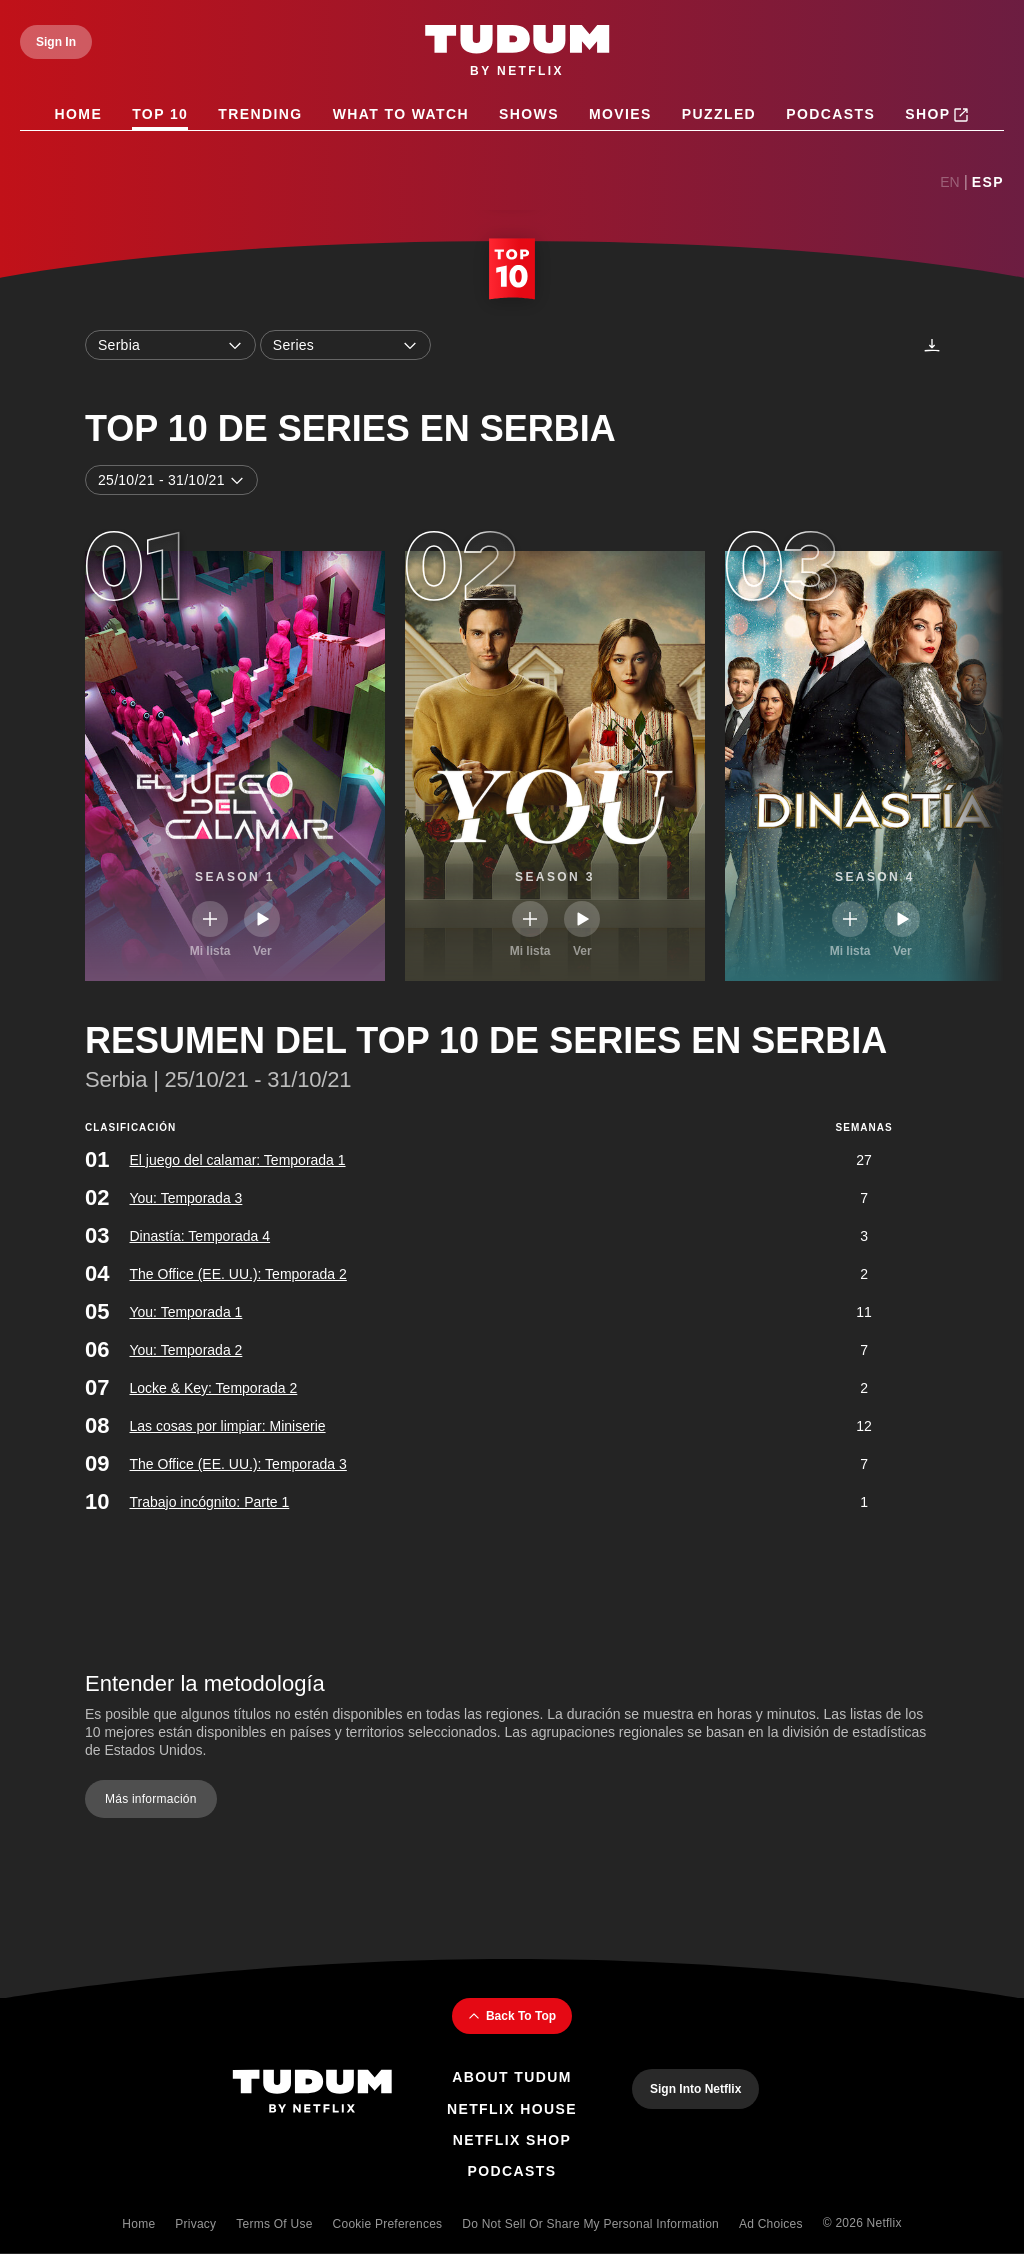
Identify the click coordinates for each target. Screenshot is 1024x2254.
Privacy (195, 2224)
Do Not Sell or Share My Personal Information (590, 2224)
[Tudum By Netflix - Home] (312, 2093)
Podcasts (830, 114)
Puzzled (719, 114)
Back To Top (512, 2016)
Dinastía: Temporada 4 (199, 1236)
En (949, 182)
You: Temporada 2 (185, 1350)
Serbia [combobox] (170, 345)
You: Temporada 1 (185, 1312)
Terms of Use (274, 2224)
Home (79, 114)
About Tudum (512, 2077)
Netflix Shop (512, 2140)
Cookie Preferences (388, 2224)
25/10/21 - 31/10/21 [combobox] (171, 480)
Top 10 (160, 114)
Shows (529, 114)
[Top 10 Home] (512, 271)
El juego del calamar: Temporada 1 (237, 1160)
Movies (620, 114)
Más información (151, 1799)
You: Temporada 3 (185, 1198)
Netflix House (512, 2109)
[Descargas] (932, 345)
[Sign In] (56, 42)
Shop (937, 115)
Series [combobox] (345, 345)
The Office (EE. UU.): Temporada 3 (237, 1464)
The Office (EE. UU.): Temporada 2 (237, 1274)
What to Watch (401, 114)
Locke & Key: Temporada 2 (213, 1388)
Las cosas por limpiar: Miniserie (227, 1426)
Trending (260, 114)
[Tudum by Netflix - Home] (517, 52)
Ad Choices (771, 2224)
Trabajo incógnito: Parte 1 (209, 1502)
